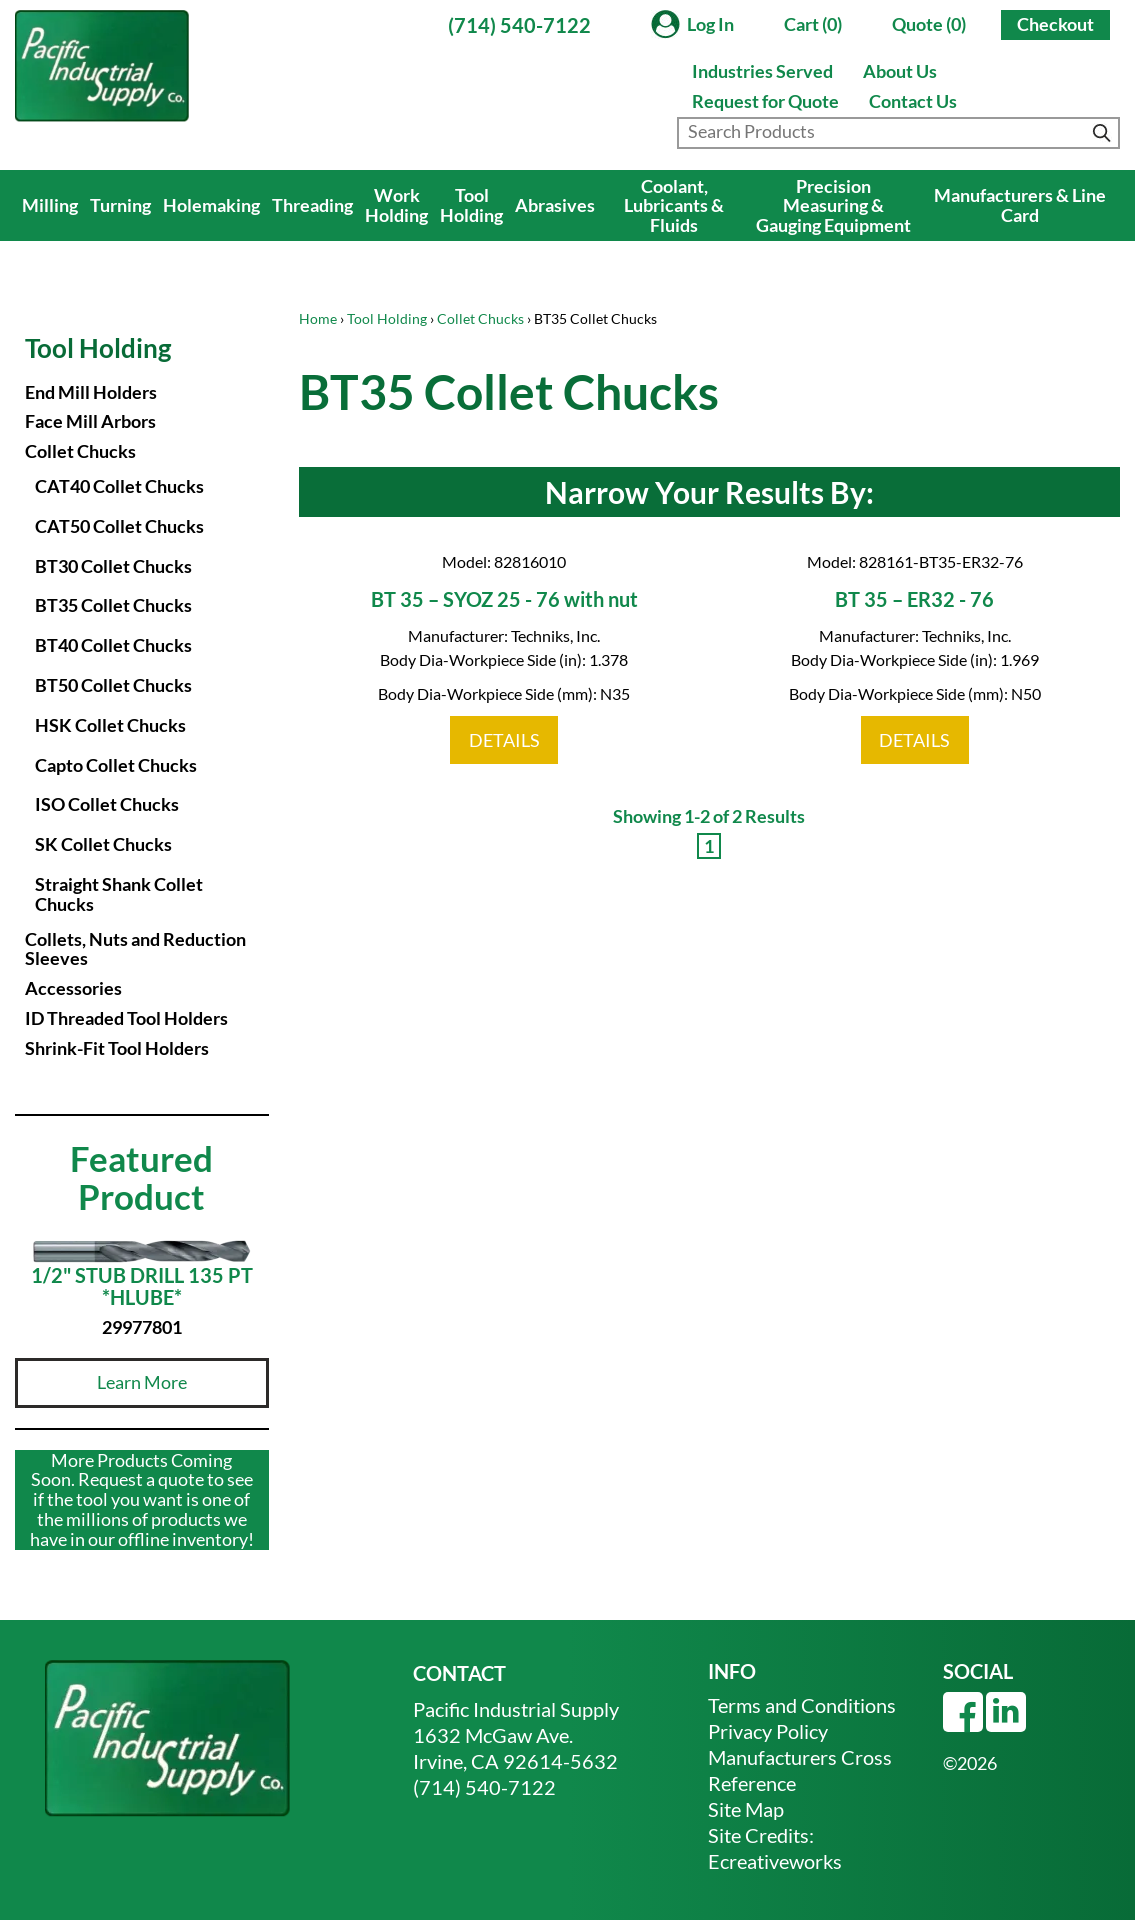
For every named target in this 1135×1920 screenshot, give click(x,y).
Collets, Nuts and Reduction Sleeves (135, 949)
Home (318, 318)
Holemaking (211, 205)
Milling (50, 205)
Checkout (1055, 24)
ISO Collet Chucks (107, 804)
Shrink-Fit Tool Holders (117, 1048)
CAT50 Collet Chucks (119, 526)
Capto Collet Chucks (116, 765)
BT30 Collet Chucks (113, 566)
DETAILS (504, 740)
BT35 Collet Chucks (113, 605)
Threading (312, 205)
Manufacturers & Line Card (1020, 205)
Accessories (73, 988)
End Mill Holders (91, 392)
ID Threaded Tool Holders (126, 1018)
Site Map (746, 1809)
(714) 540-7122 (519, 25)
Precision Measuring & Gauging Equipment (833, 206)
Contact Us (913, 101)
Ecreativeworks (775, 1861)
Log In (710, 24)
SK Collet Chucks (103, 844)
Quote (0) (929, 24)
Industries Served (762, 71)
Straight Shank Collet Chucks (119, 894)
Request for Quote (765, 101)
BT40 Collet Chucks (113, 645)
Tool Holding (471, 205)
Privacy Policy (768, 1731)
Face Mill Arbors (90, 421)
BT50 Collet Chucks (113, 685)
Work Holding (396, 205)
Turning (120, 205)
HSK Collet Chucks (110, 725)
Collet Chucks (480, 318)
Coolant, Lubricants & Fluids (674, 206)
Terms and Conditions (802, 1705)
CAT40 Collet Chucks (119, 486)
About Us (900, 71)
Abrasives (555, 205)
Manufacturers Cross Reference (800, 1770)
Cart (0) (813, 24)
